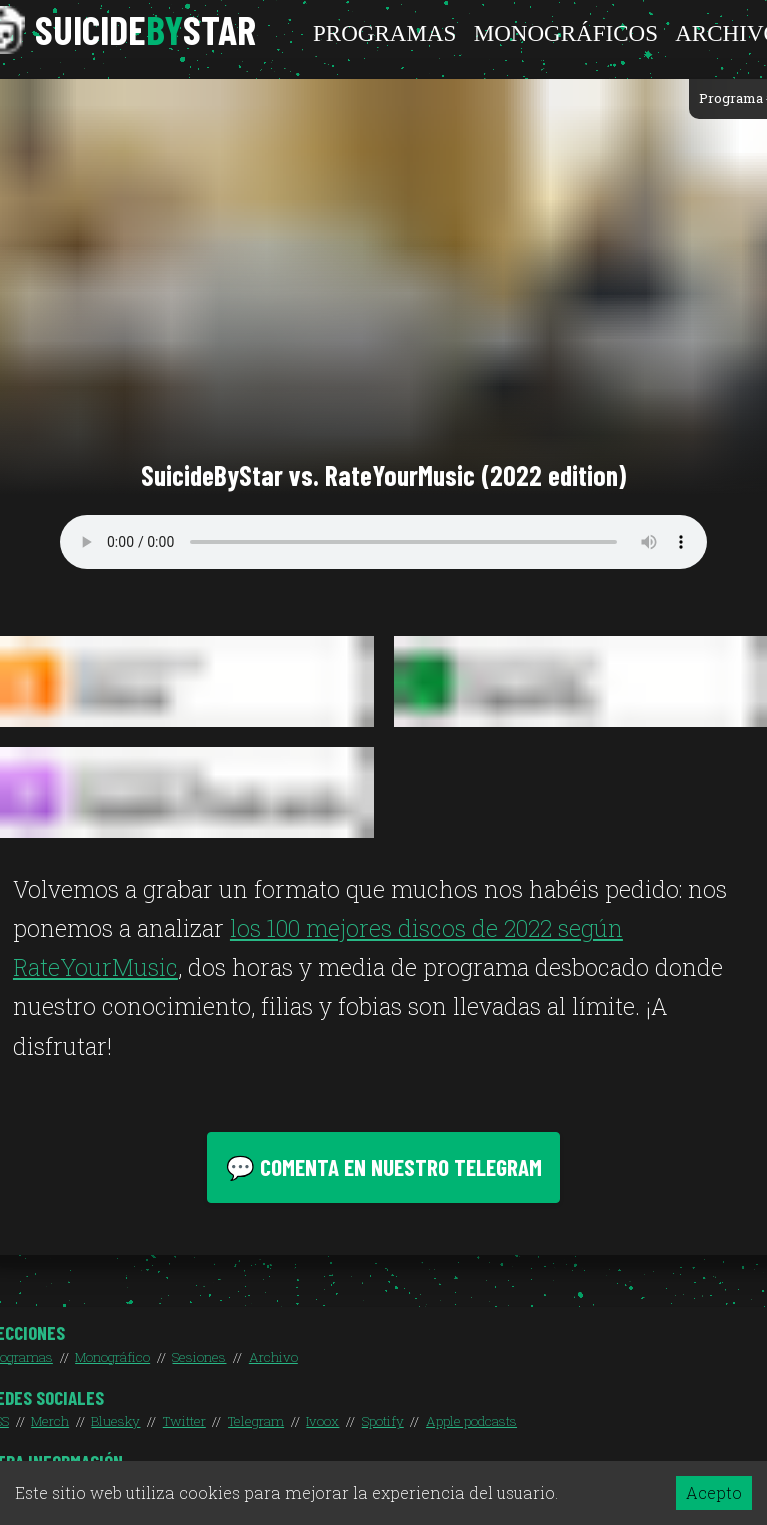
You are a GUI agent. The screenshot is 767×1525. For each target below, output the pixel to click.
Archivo (273, 1357)
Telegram (256, 1421)
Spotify (383, 1421)
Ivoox (322, 1421)
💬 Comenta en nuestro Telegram (384, 1167)
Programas (384, 33)
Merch (50, 1421)
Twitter (184, 1421)
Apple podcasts (471, 1421)
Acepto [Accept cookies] (714, 1492)
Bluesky (115, 1421)
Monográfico (112, 1357)
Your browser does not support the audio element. (383, 542)
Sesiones (199, 1357)
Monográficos (566, 33)
